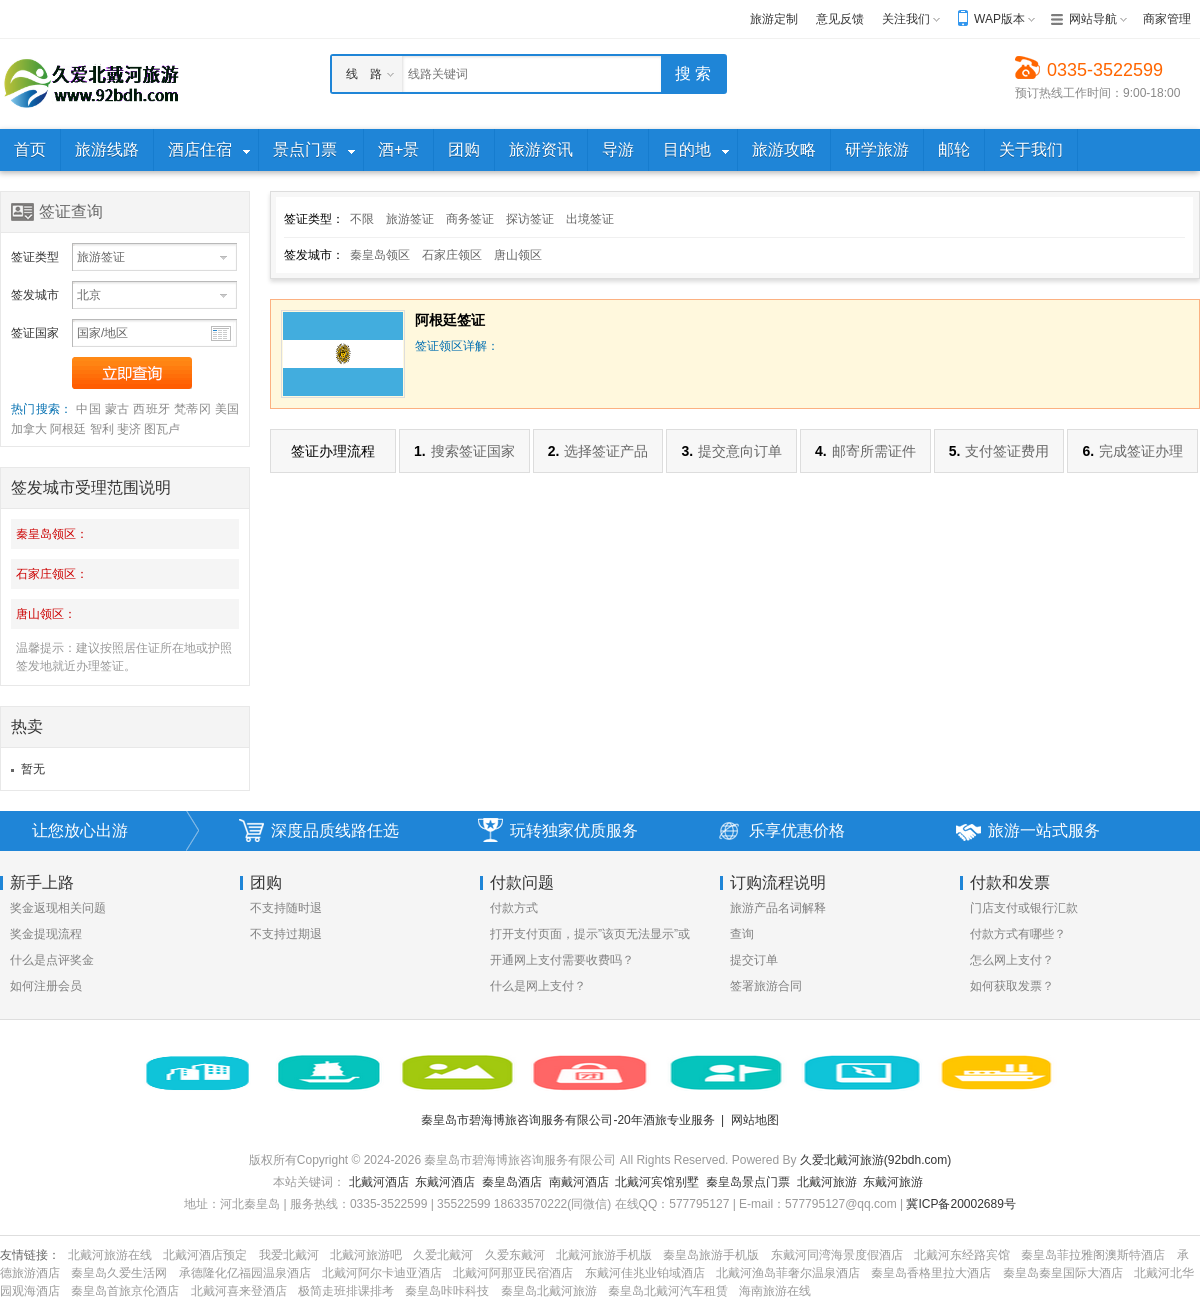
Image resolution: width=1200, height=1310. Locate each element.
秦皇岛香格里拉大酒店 (931, 1273)
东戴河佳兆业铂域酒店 (645, 1273)
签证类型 (35, 257)
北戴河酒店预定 (205, 1255)
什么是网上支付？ (538, 986)
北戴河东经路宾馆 (962, 1255)
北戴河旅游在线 (110, 1255)
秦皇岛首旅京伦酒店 (125, 1291)
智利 (102, 429)
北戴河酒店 (379, 1182)
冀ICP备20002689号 (960, 1204)
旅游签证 (410, 219)
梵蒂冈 (192, 409)
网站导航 (1093, 19)
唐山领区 (518, 255)
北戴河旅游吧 (366, 1255)
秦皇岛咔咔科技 (447, 1291)
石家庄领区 (452, 255)
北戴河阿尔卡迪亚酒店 (382, 1273)
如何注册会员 (46, 986)
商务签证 (470, 219)
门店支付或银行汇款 (1024, 908)
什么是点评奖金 (52, 960)
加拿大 (29, 429)
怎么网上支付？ (1012, 960)
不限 (362, 219)
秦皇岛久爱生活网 (119, 1273)
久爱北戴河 (443, 1255)
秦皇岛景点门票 (748, 1182)
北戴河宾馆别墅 (657, 1182)
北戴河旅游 (827, 1182)
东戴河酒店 (445, 1182)
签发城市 (35, 295)
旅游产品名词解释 (778, 908)
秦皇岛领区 (380, 255)
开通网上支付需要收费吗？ (562, 960)
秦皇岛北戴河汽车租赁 (668, 1291)
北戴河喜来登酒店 (239, 1291)
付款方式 (514, 908)
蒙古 (117, 409)
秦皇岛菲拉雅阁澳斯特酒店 (1093, 1255)
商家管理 (1167, 19)
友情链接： (30, 1255)
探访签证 (530, 219)
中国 (88, 409)
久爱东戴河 (515, 1255)
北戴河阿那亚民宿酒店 (513, 1273)
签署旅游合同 (766, 986)
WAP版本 (999, 19)
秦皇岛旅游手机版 (711, 1255)
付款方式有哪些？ (1018, 934)
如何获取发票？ (1012, 986)
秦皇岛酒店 (512, 1182)
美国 (227, 409)
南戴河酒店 (579, 1182)
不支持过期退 (286, 934)
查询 (742, 934)
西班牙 (151, 409)
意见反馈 (840, 19)
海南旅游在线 (775, 1291)
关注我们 (906, 19)
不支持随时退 (286, 908)
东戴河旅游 (893, 1182)
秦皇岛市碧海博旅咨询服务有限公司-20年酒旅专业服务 (567, 1120)
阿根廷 (68, 429)
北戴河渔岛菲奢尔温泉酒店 (788, 1273)
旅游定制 (774, 19)
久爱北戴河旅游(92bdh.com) (875, 1160)
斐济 (129, 429)
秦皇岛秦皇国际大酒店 (1063, 1273)
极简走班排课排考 (346, 1291)
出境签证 (590, 219)
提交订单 (754, 960)
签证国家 (35, 333)
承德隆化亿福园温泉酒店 (245, 1273)
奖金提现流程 (46, 934)
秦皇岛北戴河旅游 (549, 1291)
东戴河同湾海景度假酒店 (837, 1255)
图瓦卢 (162, 429)
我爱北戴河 (289, 1255)
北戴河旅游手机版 (604, 1255)
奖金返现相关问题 (58, 908)
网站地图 (755, 1120)
